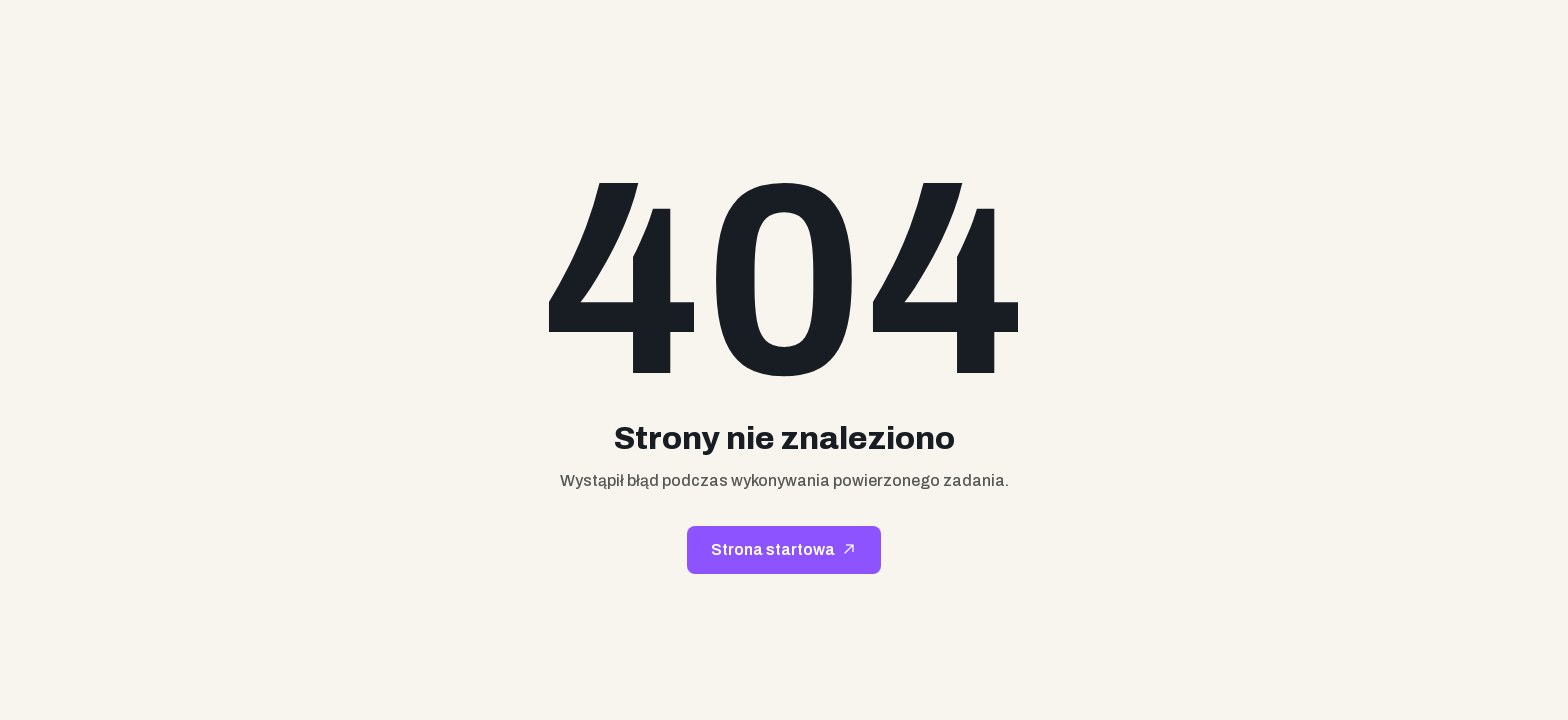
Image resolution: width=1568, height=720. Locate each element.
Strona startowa (773, 549)
